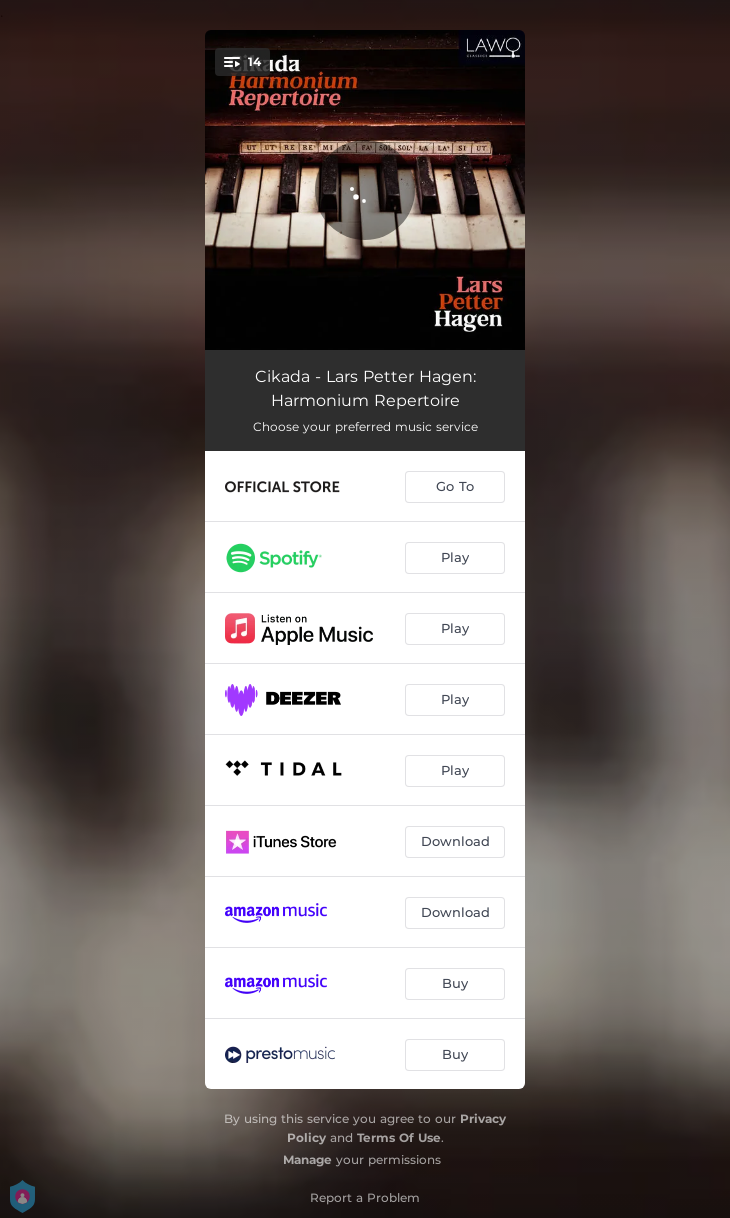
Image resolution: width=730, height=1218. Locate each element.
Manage (307, 1159)
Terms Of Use (399, 1137)
